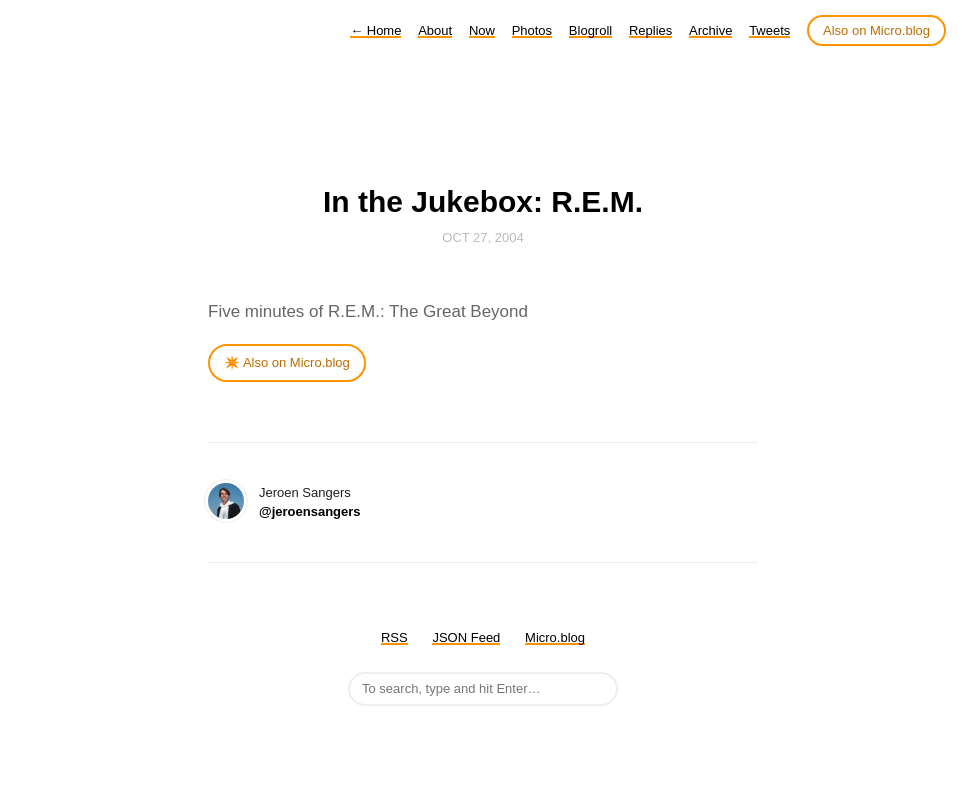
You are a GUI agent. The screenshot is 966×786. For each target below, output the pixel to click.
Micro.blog (555, 637)
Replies (650, 30)
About (435, 30)
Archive (710, 30)
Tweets (769, 30)
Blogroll (590, 30)
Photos (532, 30)
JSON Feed (466, 637)
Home (375, 30)
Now (482, 30)
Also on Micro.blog (876, 30)
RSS (394, 637)
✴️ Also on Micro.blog (287, 362)
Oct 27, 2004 (482, 237)
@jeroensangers (310, 511)
